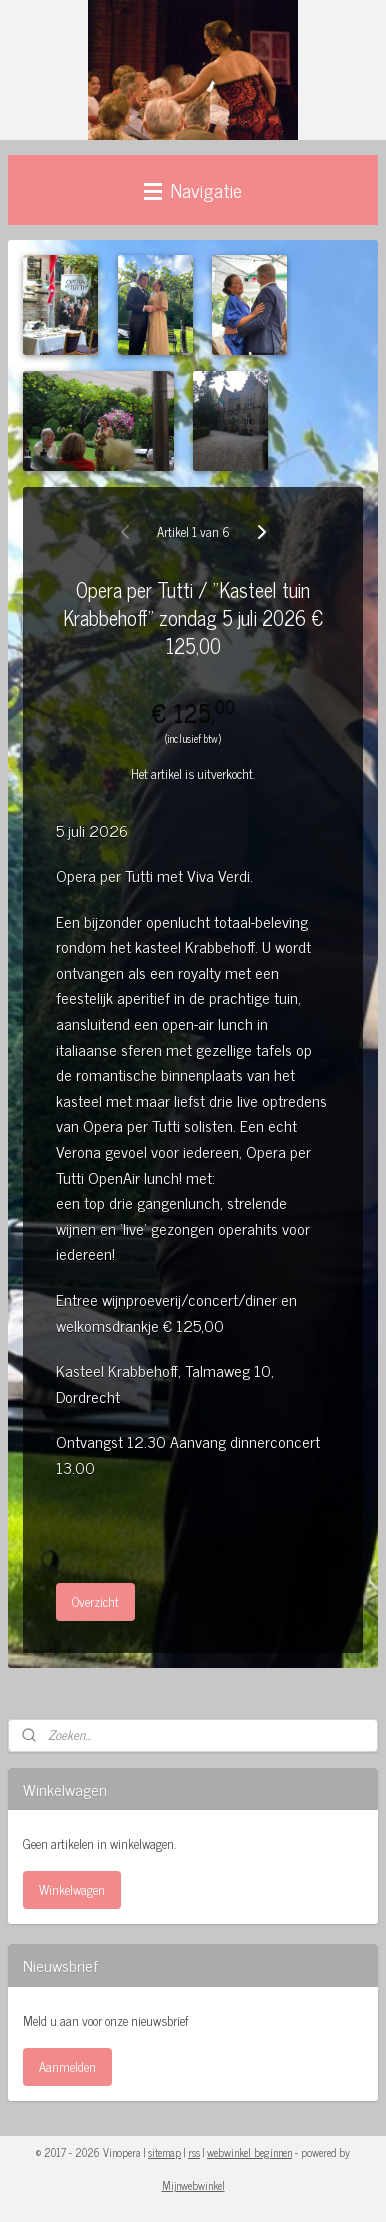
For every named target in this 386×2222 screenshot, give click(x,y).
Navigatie (193, 189)
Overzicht (95, 1601)
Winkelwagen (72, 1889)
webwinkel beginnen (249, 2152)
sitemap (164, 2152)
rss (194, 2152)
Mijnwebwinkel (193, 2185)
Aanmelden (67, 2066)
